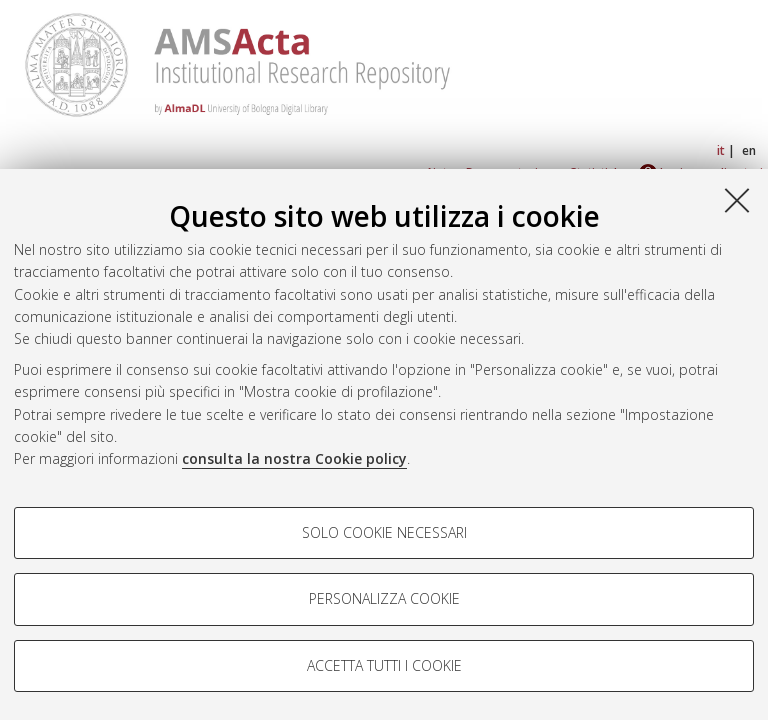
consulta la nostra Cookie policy (294, 458)
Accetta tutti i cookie (384, 665)
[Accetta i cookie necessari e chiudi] (737, 200)
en (749, 150)
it (721, 150)
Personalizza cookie (384, 598)
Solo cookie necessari (384, 532)
